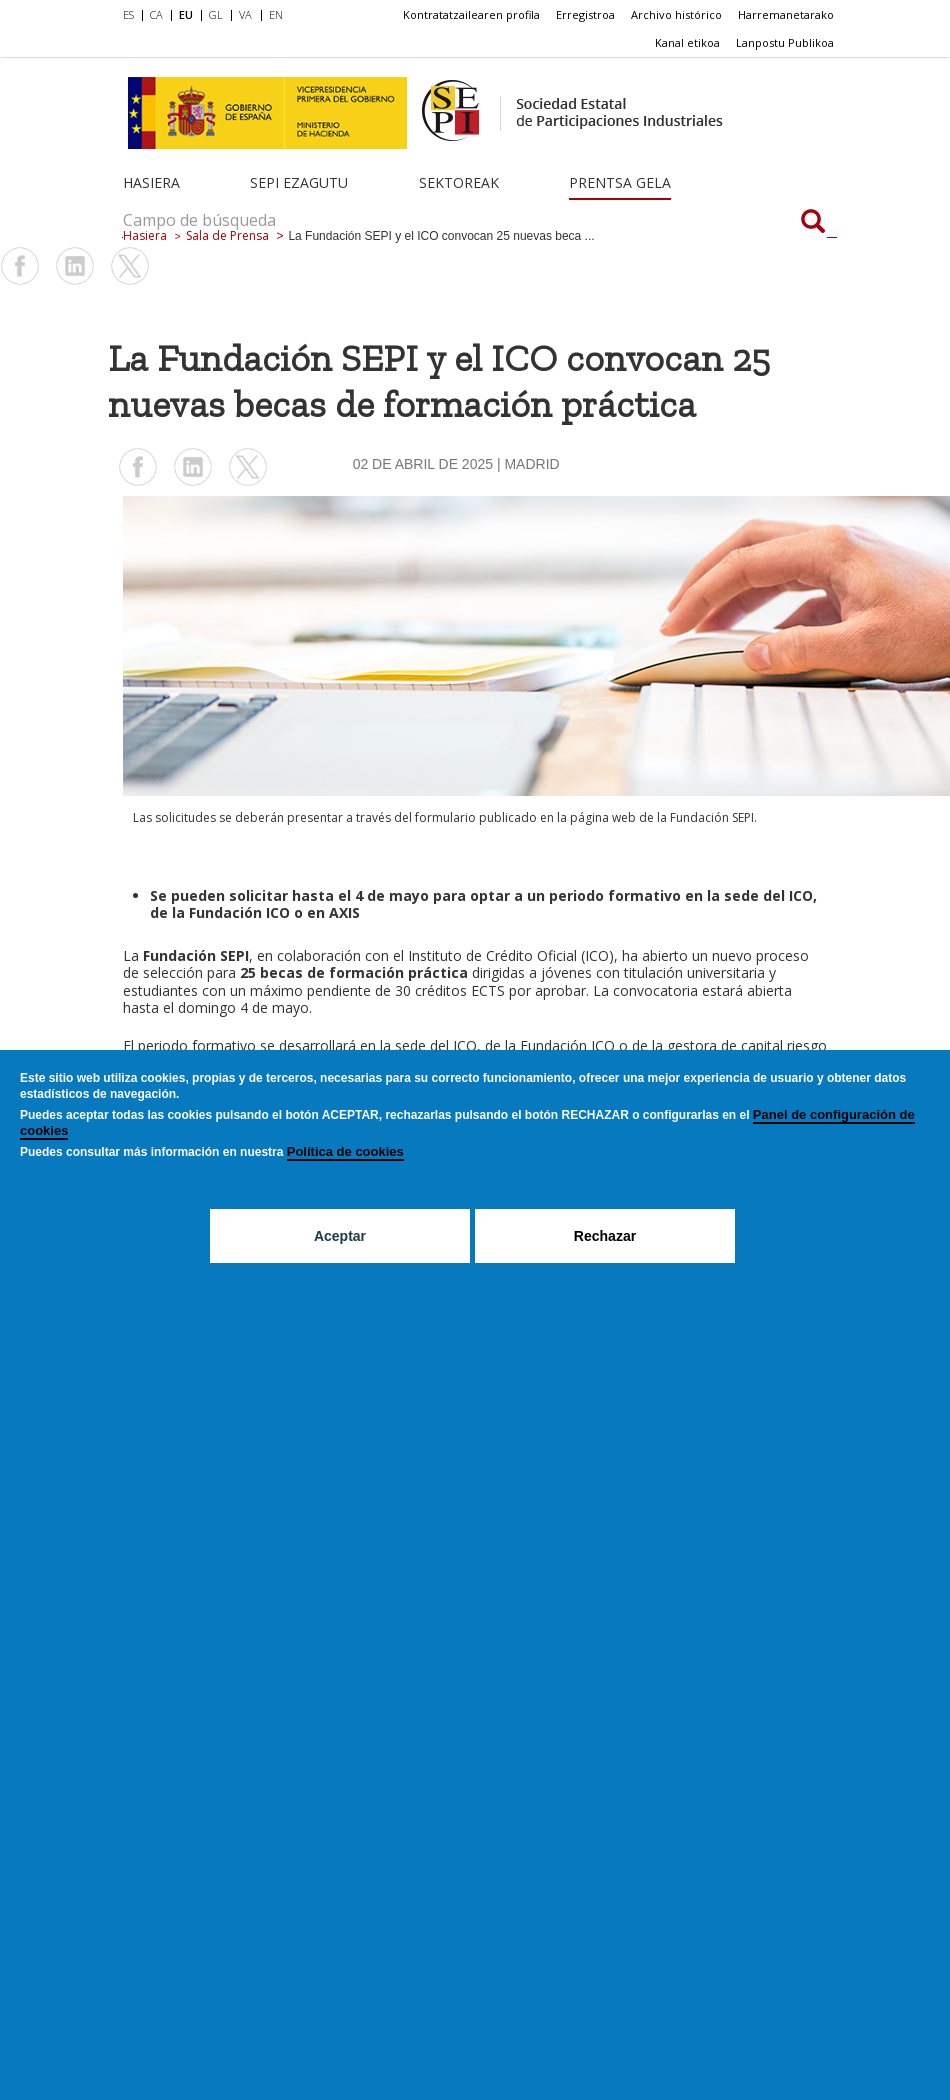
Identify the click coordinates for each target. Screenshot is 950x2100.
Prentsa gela (620, 182)
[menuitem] (132, 16)
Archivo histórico (676, 14)
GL (216, 14)
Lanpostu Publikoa (785, 42)
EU (186, 14)
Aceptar (340, 1236)
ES (128, 14)
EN (276, 14)
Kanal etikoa (687, 42)
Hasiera (151, 182)
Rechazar (605, 1236)
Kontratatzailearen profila (471, 14)
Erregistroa (585, 14)
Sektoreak (459, 182)
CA (156, 14)
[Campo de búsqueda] (813, 223)
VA (245, 14)
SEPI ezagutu (299, 182)
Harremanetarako (786, 14)
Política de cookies (345, 1151)
